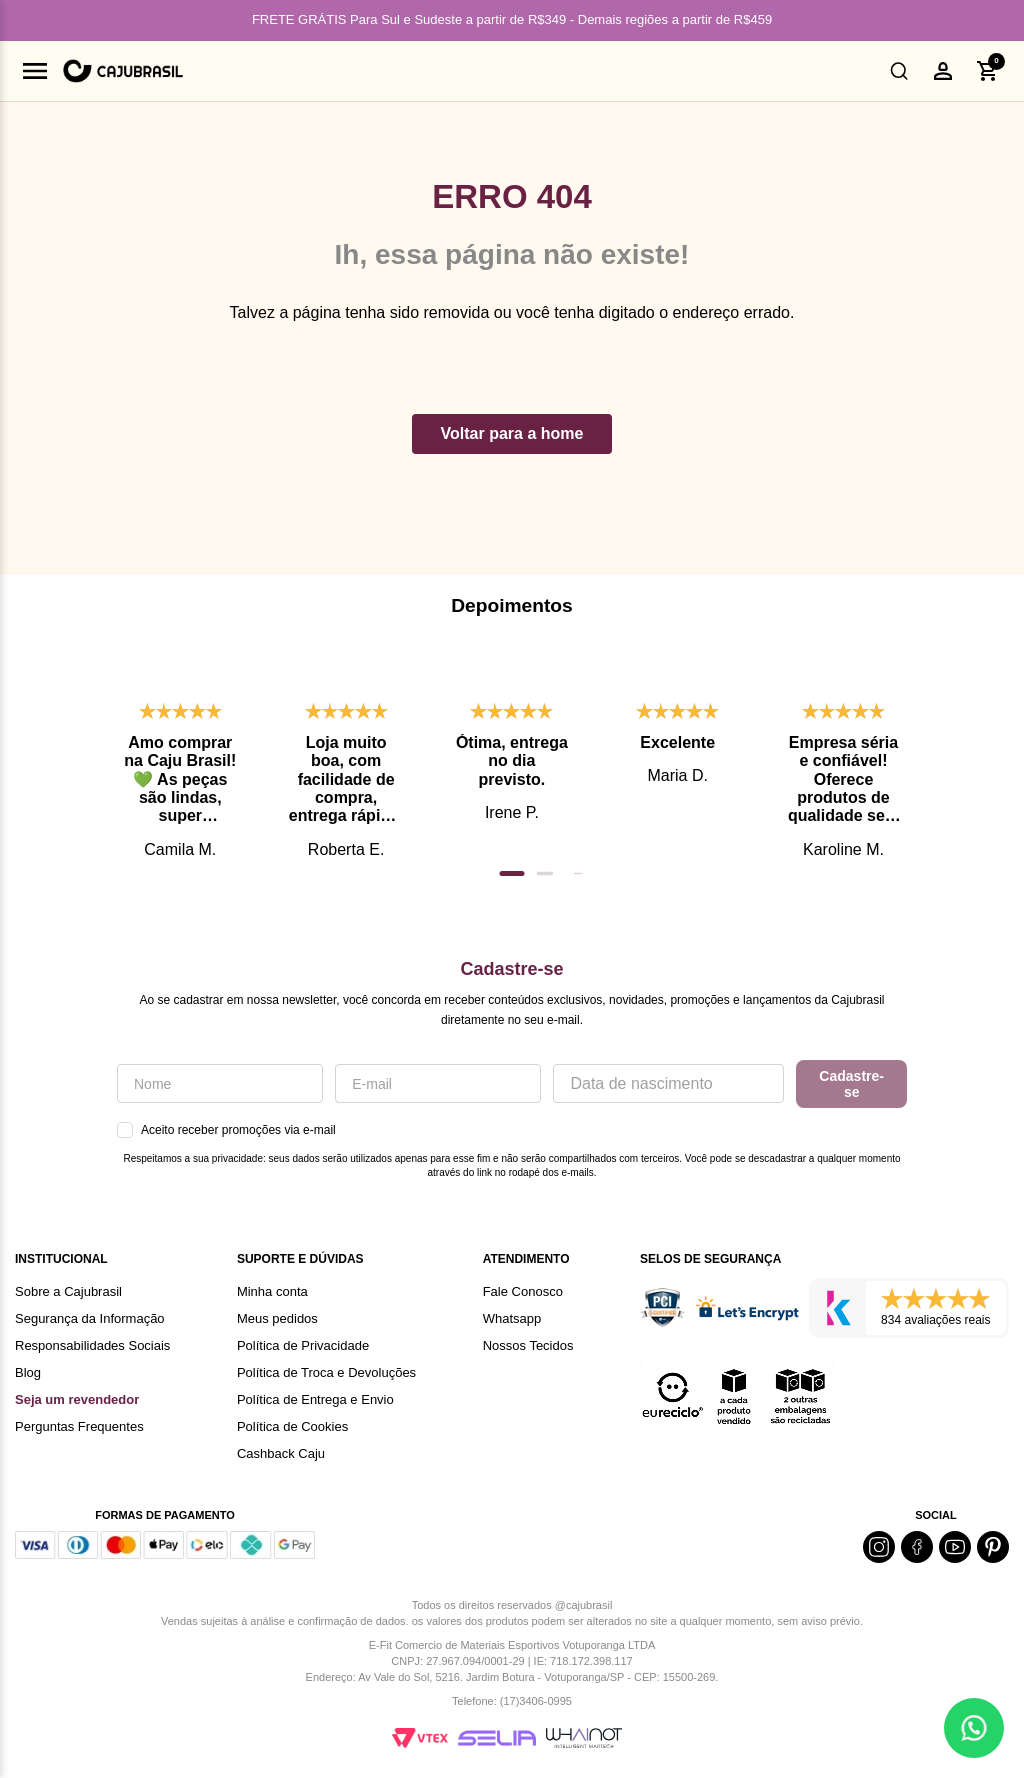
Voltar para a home (512, 433)
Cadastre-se (851, 1084)
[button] (899, 71)
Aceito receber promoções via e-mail (226, 1130)
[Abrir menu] (35, 71)
